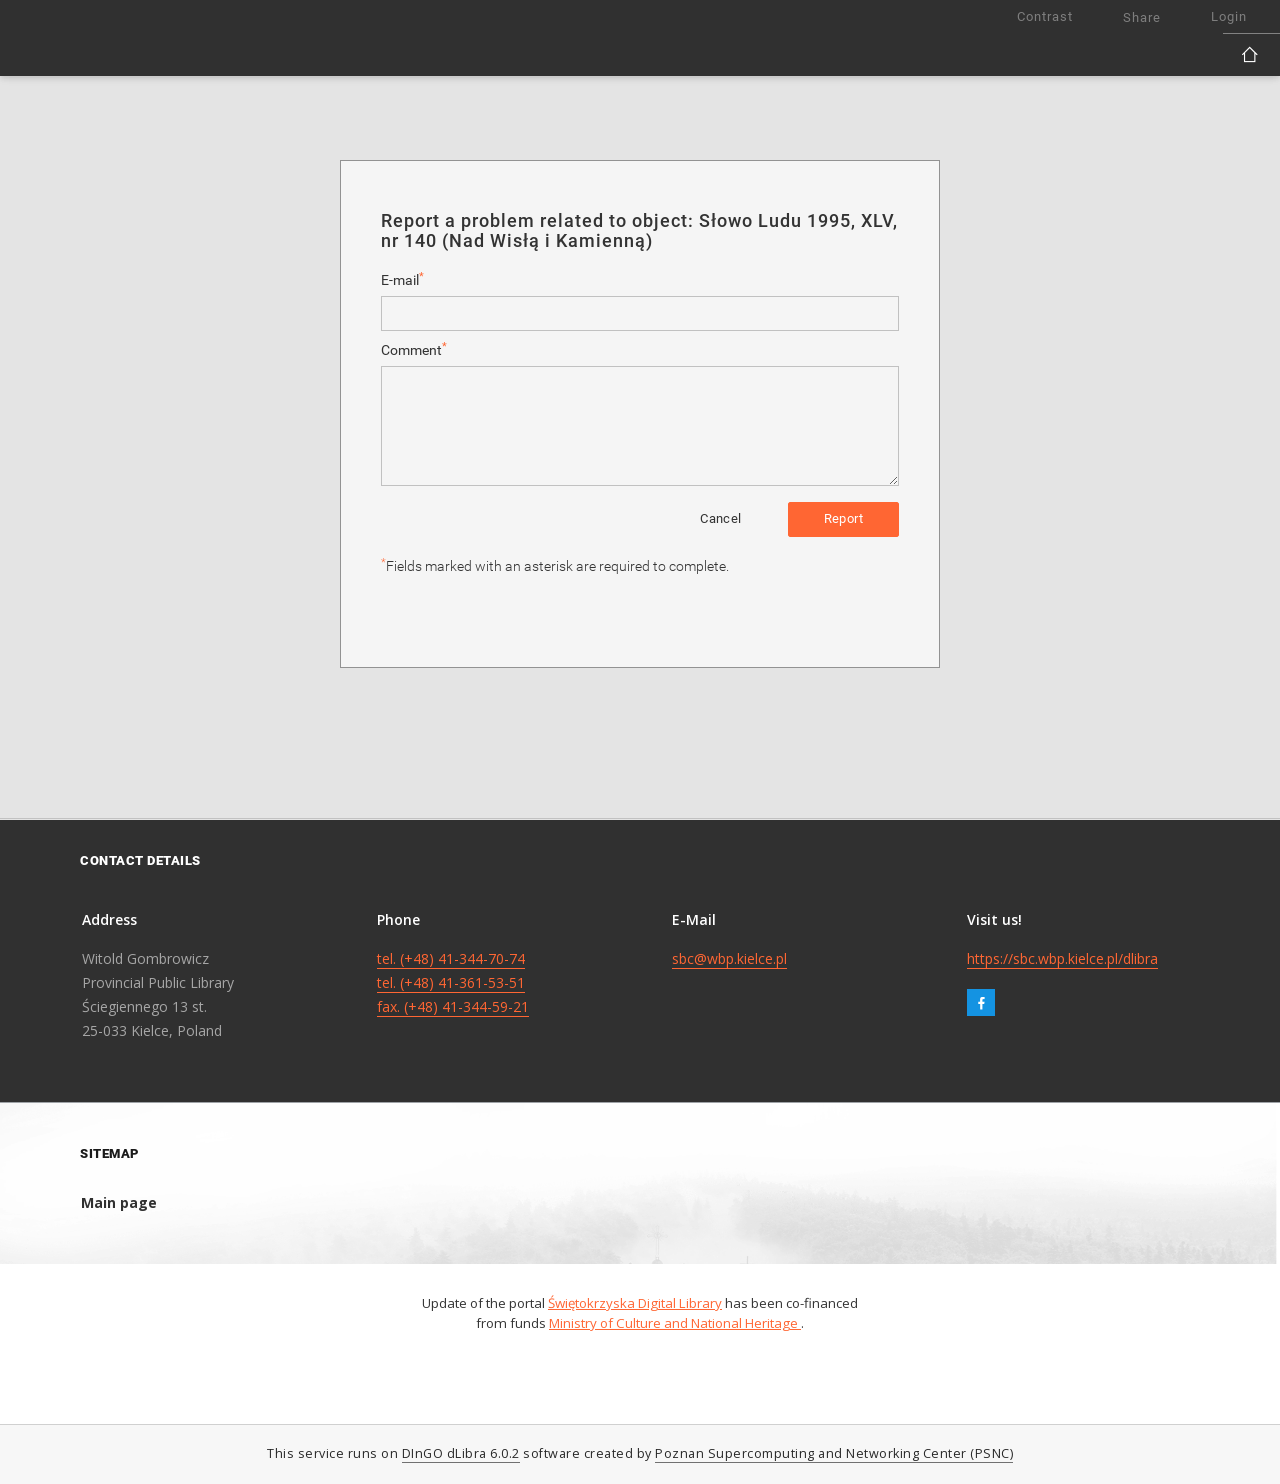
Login (1229, 16)
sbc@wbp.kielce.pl (729, 958)
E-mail (402, 279)
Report (843, 518)
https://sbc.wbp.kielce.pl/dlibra (1062, 958)
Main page (119, 1202)
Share (1142, 17)
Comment (414, 349)
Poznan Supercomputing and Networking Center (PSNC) (834, 1453)
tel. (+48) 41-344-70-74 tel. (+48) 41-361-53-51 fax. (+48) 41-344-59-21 (453, 982)
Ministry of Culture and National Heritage (675, 1323)
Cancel (720, 518)
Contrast (1045, 16)
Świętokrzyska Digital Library (635, 1303)
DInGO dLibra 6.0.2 (461, 1453)
